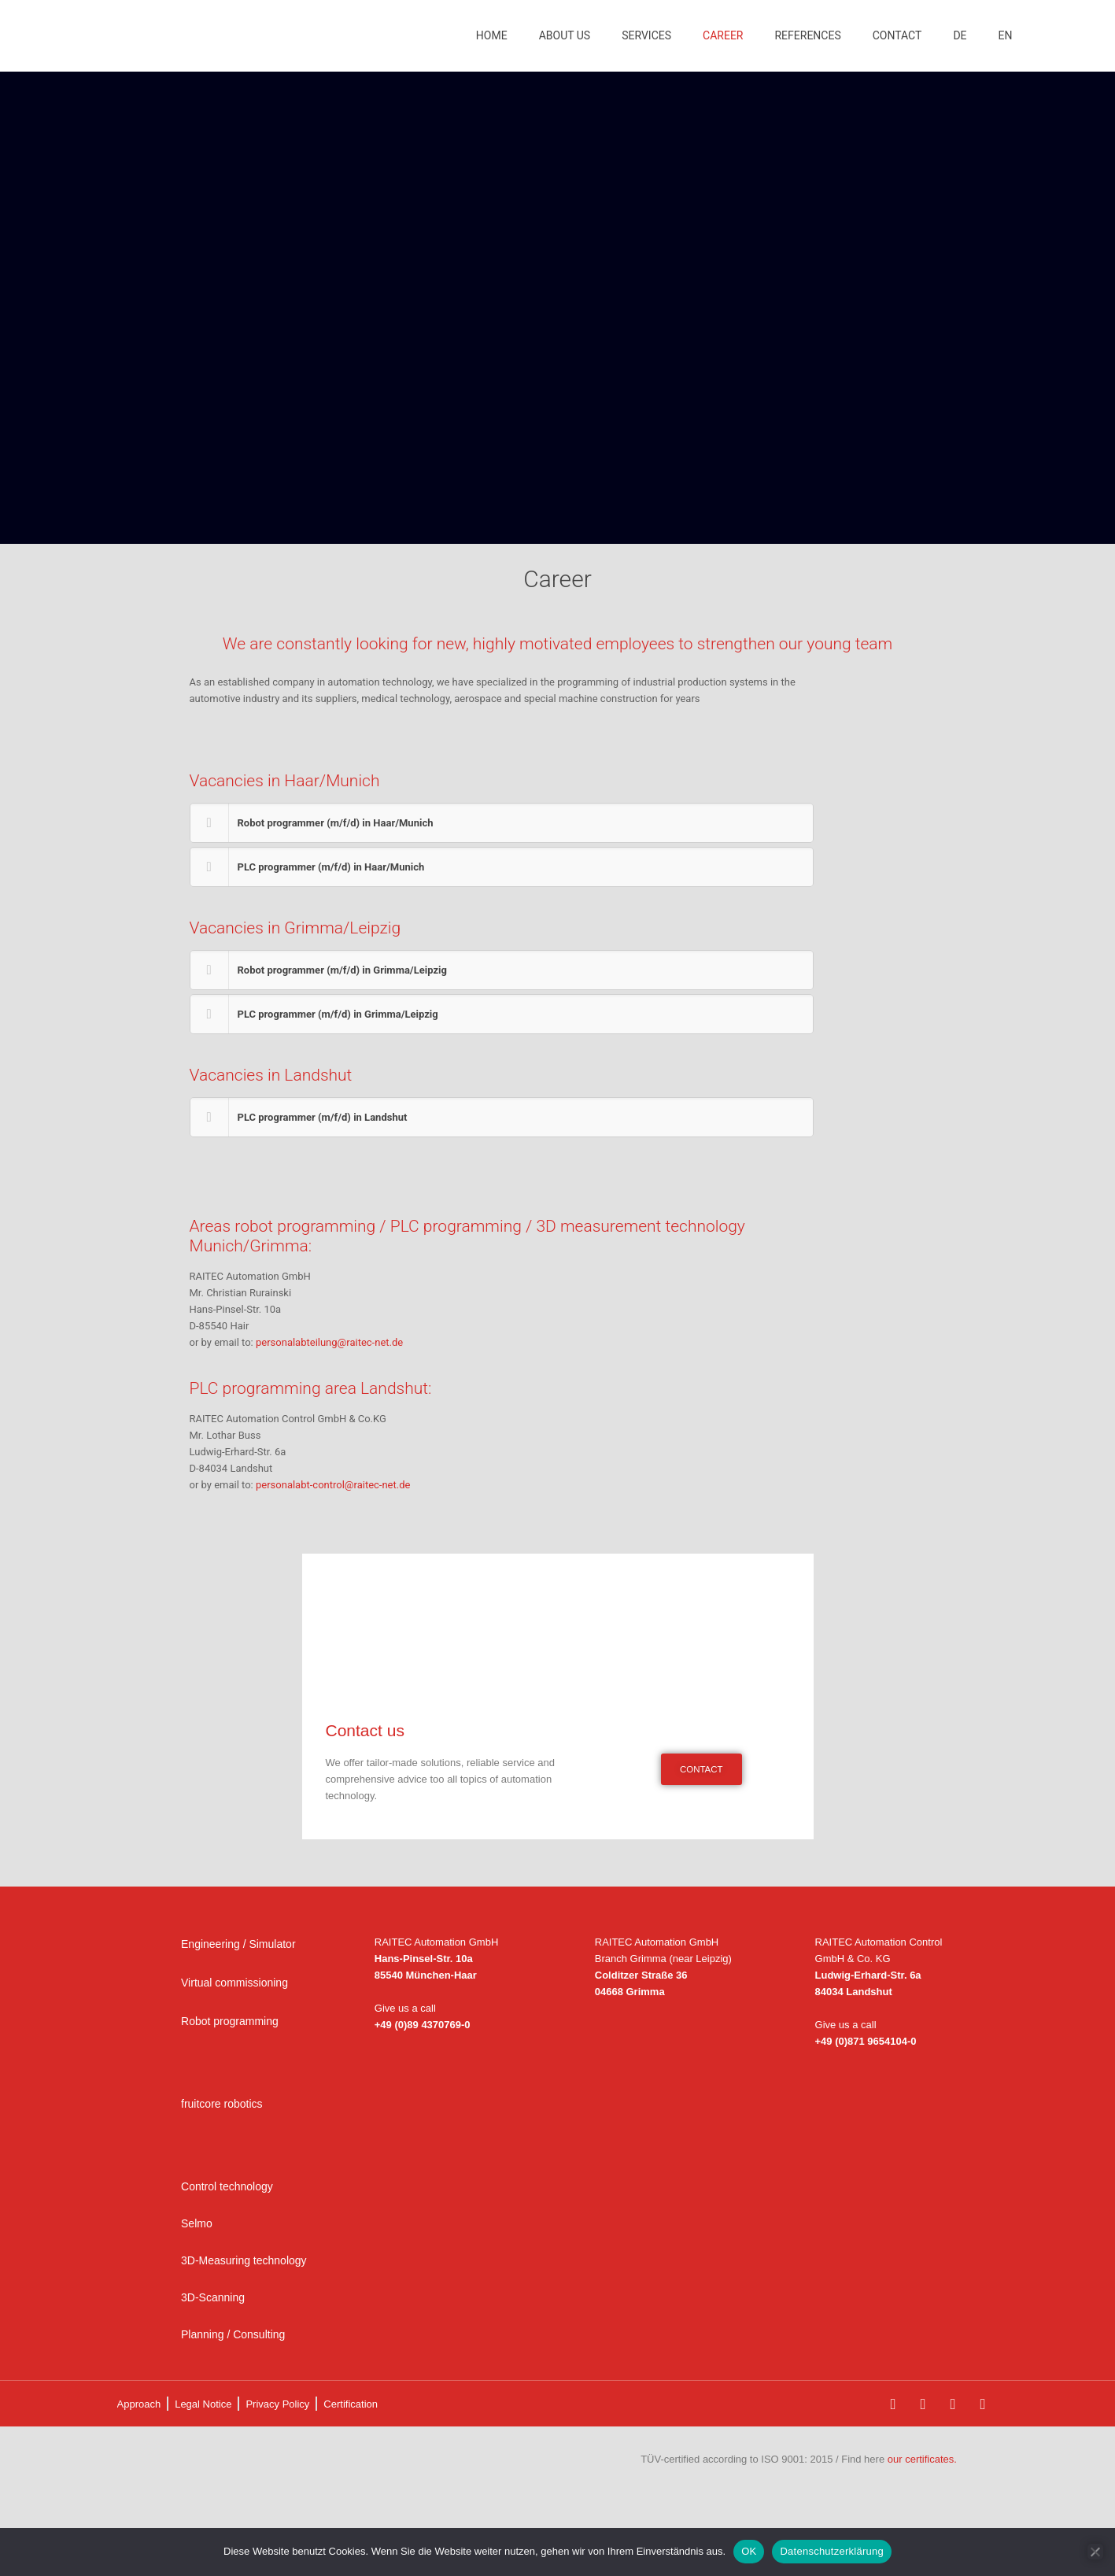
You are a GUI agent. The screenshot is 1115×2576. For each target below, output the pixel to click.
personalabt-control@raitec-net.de (333, 1485)
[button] (502, 823)
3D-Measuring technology (244, 2260)
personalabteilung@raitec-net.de (329, 1342)
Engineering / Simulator (238, 1944)
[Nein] (1095, 2551)
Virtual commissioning (234, 1982)
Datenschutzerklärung (831, 2551)
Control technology (227, 2186)
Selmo (196, 2223)
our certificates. (922, 2459)
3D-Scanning (213, 2297)
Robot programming (230, 2021)
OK (748, 2551)
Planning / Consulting (233, 2334)
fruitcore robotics (221, 2103)
